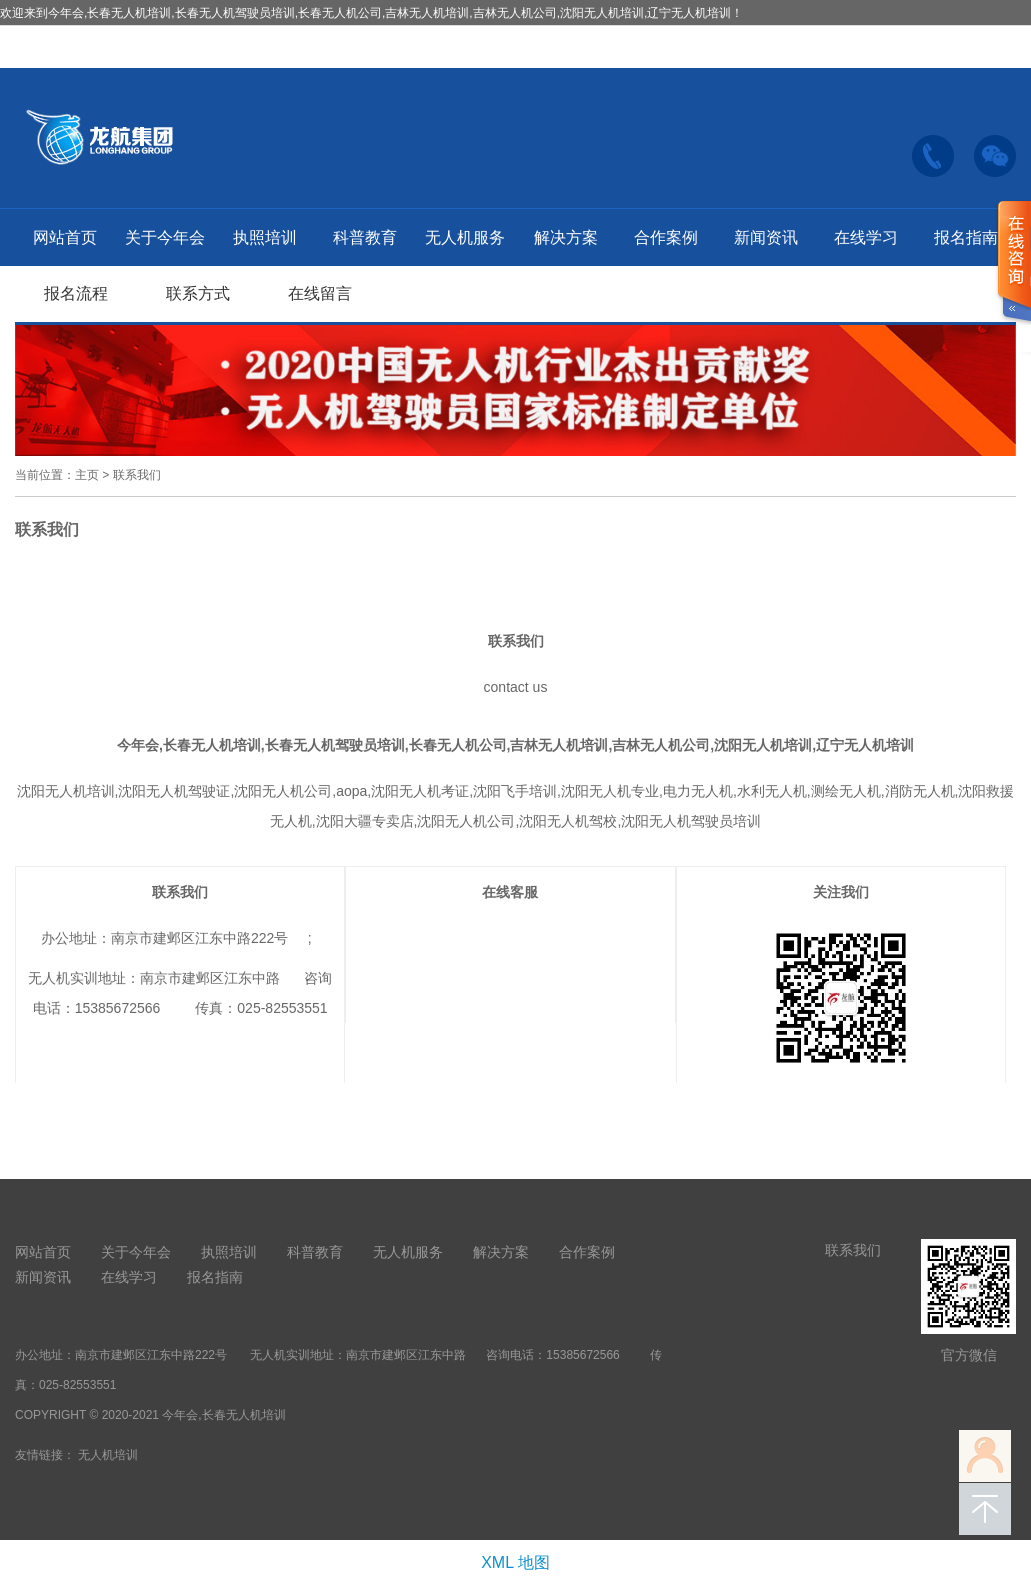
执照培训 (265, 237)
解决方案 (566, 237)
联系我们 (137, 475)
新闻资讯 (766, 237)
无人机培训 (108, 1455)
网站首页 (65, 237)
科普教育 (365, 237)
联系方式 (198, 293)
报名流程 (76, 293)
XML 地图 (515, 1562)
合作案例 (666, 237)
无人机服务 (465, 237)
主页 (87, 475)
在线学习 (866, 237)
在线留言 (320, 293)
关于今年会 (165, 237)
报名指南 (966, 237)
